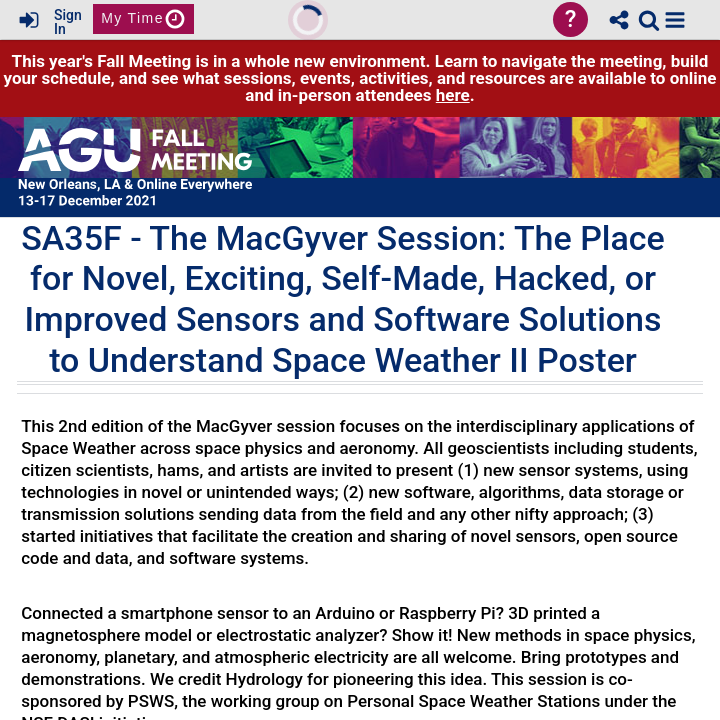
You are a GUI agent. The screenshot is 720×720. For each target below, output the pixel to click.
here (453, 95)
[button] (675, 20)
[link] (649, 20)
